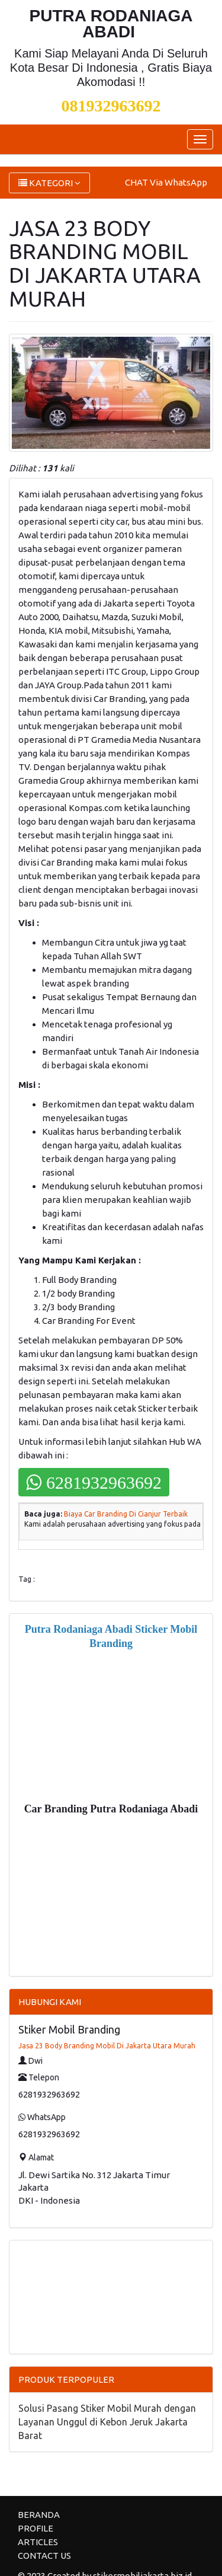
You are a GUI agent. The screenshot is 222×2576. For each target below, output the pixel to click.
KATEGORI (49, 183)
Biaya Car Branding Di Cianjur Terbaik (126, 1514)
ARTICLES (38, 2542)
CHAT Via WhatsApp (166, 182)
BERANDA (39, 2515)
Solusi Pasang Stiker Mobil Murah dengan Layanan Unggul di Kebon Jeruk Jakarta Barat (107, 2422)
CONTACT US (44, 2556)
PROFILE (35, 2528)
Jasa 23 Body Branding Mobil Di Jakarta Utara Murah (106, 2046)
